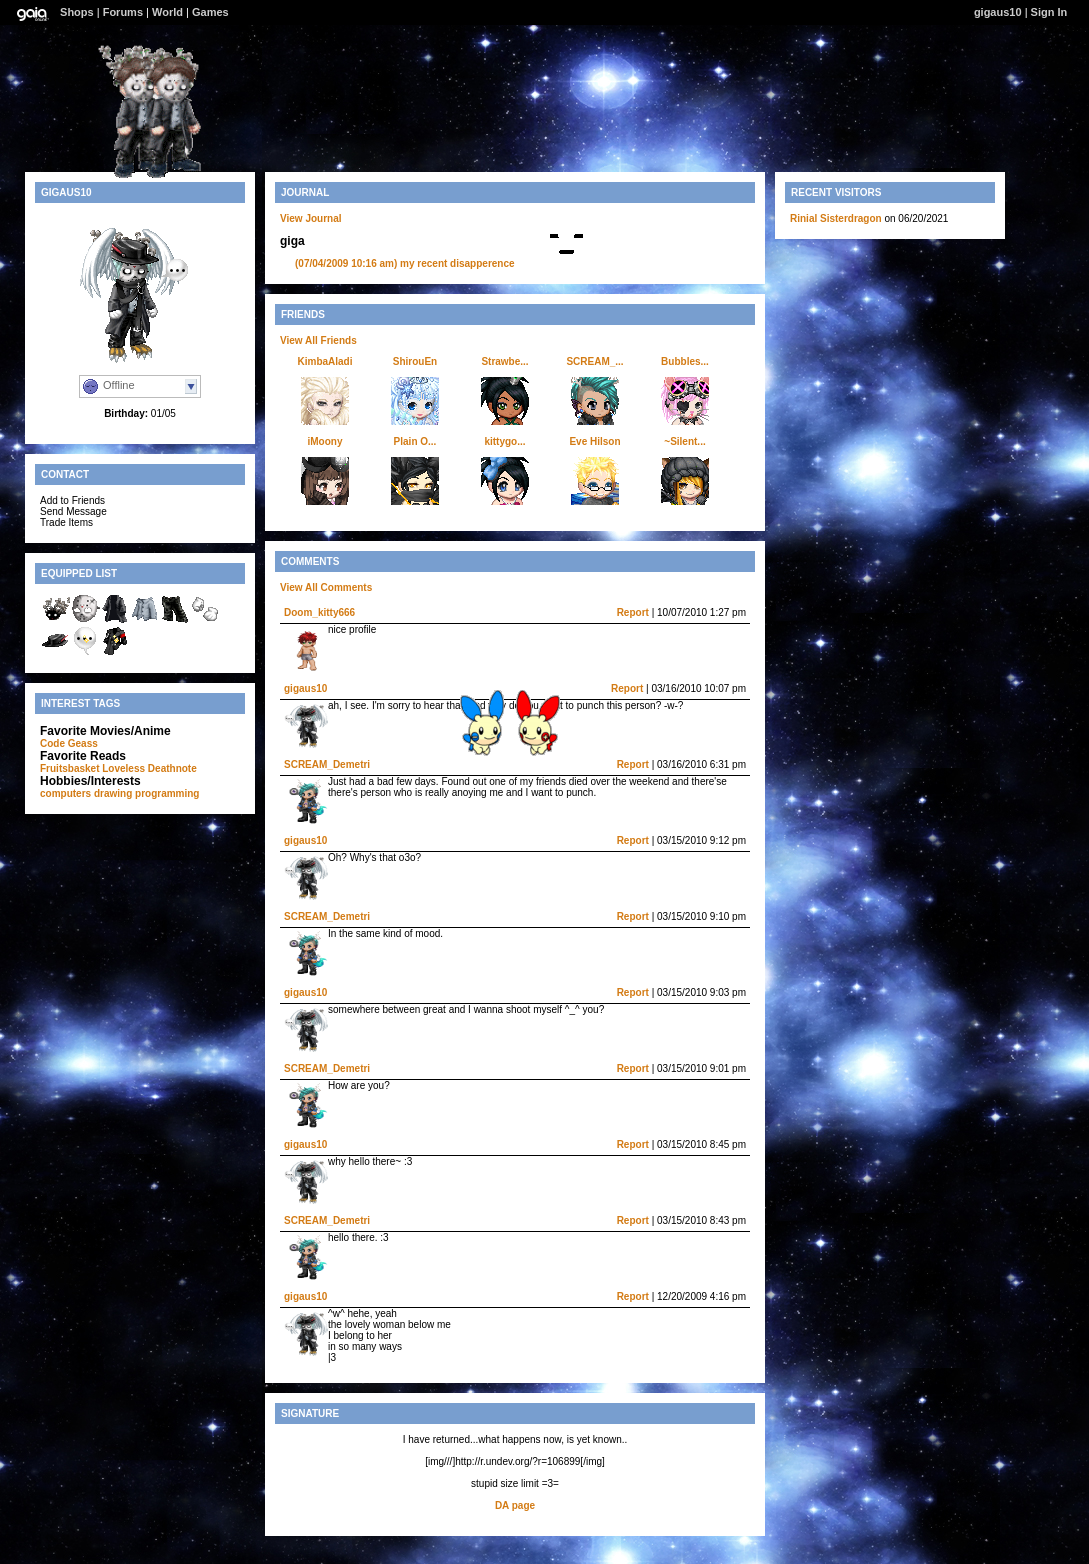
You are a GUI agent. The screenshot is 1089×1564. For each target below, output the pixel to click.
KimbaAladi (324, 361)
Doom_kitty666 (319, 612)
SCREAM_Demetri (327, 764)
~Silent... (684, 441)
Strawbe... (504, 361)
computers (65, 793)
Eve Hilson (594, 441)
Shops (77, 12)
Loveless (123, 768)
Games (210, 12)
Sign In (1049, 12)
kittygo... (504, 441)
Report (633, 612)
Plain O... (415, 441)
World (167, 12)
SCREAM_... (594, 361)
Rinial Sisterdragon (836, 218)
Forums (123, 12)
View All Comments (326, 587)
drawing (113, 793)
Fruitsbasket (69, 768)
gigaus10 (998, 12)
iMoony (325, 441)
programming (167, 793)
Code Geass (69, 743)
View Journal (311, 218)
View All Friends (318, 340)
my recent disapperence (405, 263)
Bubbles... (685, 361)
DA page (515, 1505)
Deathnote (172, 768)
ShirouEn (415, 361)
